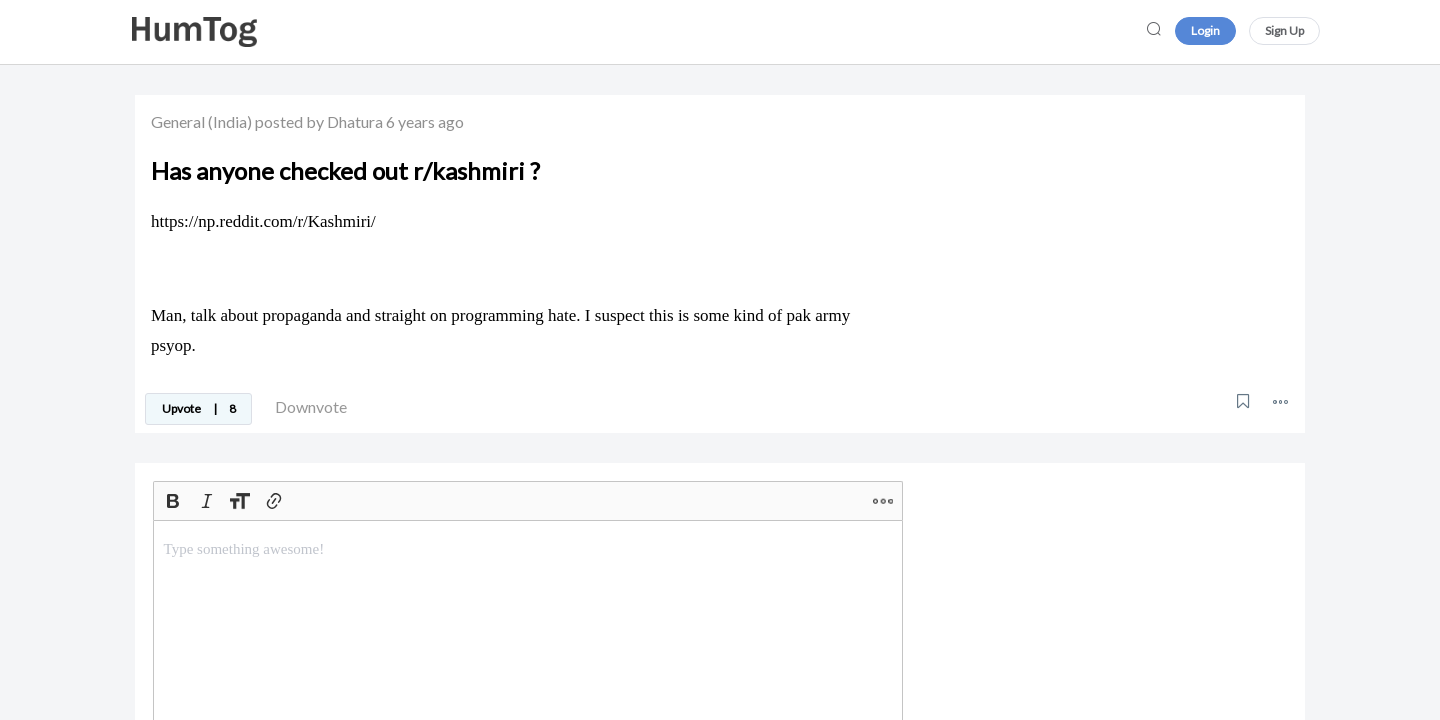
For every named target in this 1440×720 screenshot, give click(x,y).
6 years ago (425, 121)
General (178, 121)
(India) (230, 121)
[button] (1280, 401)
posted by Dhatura (319, 121)
